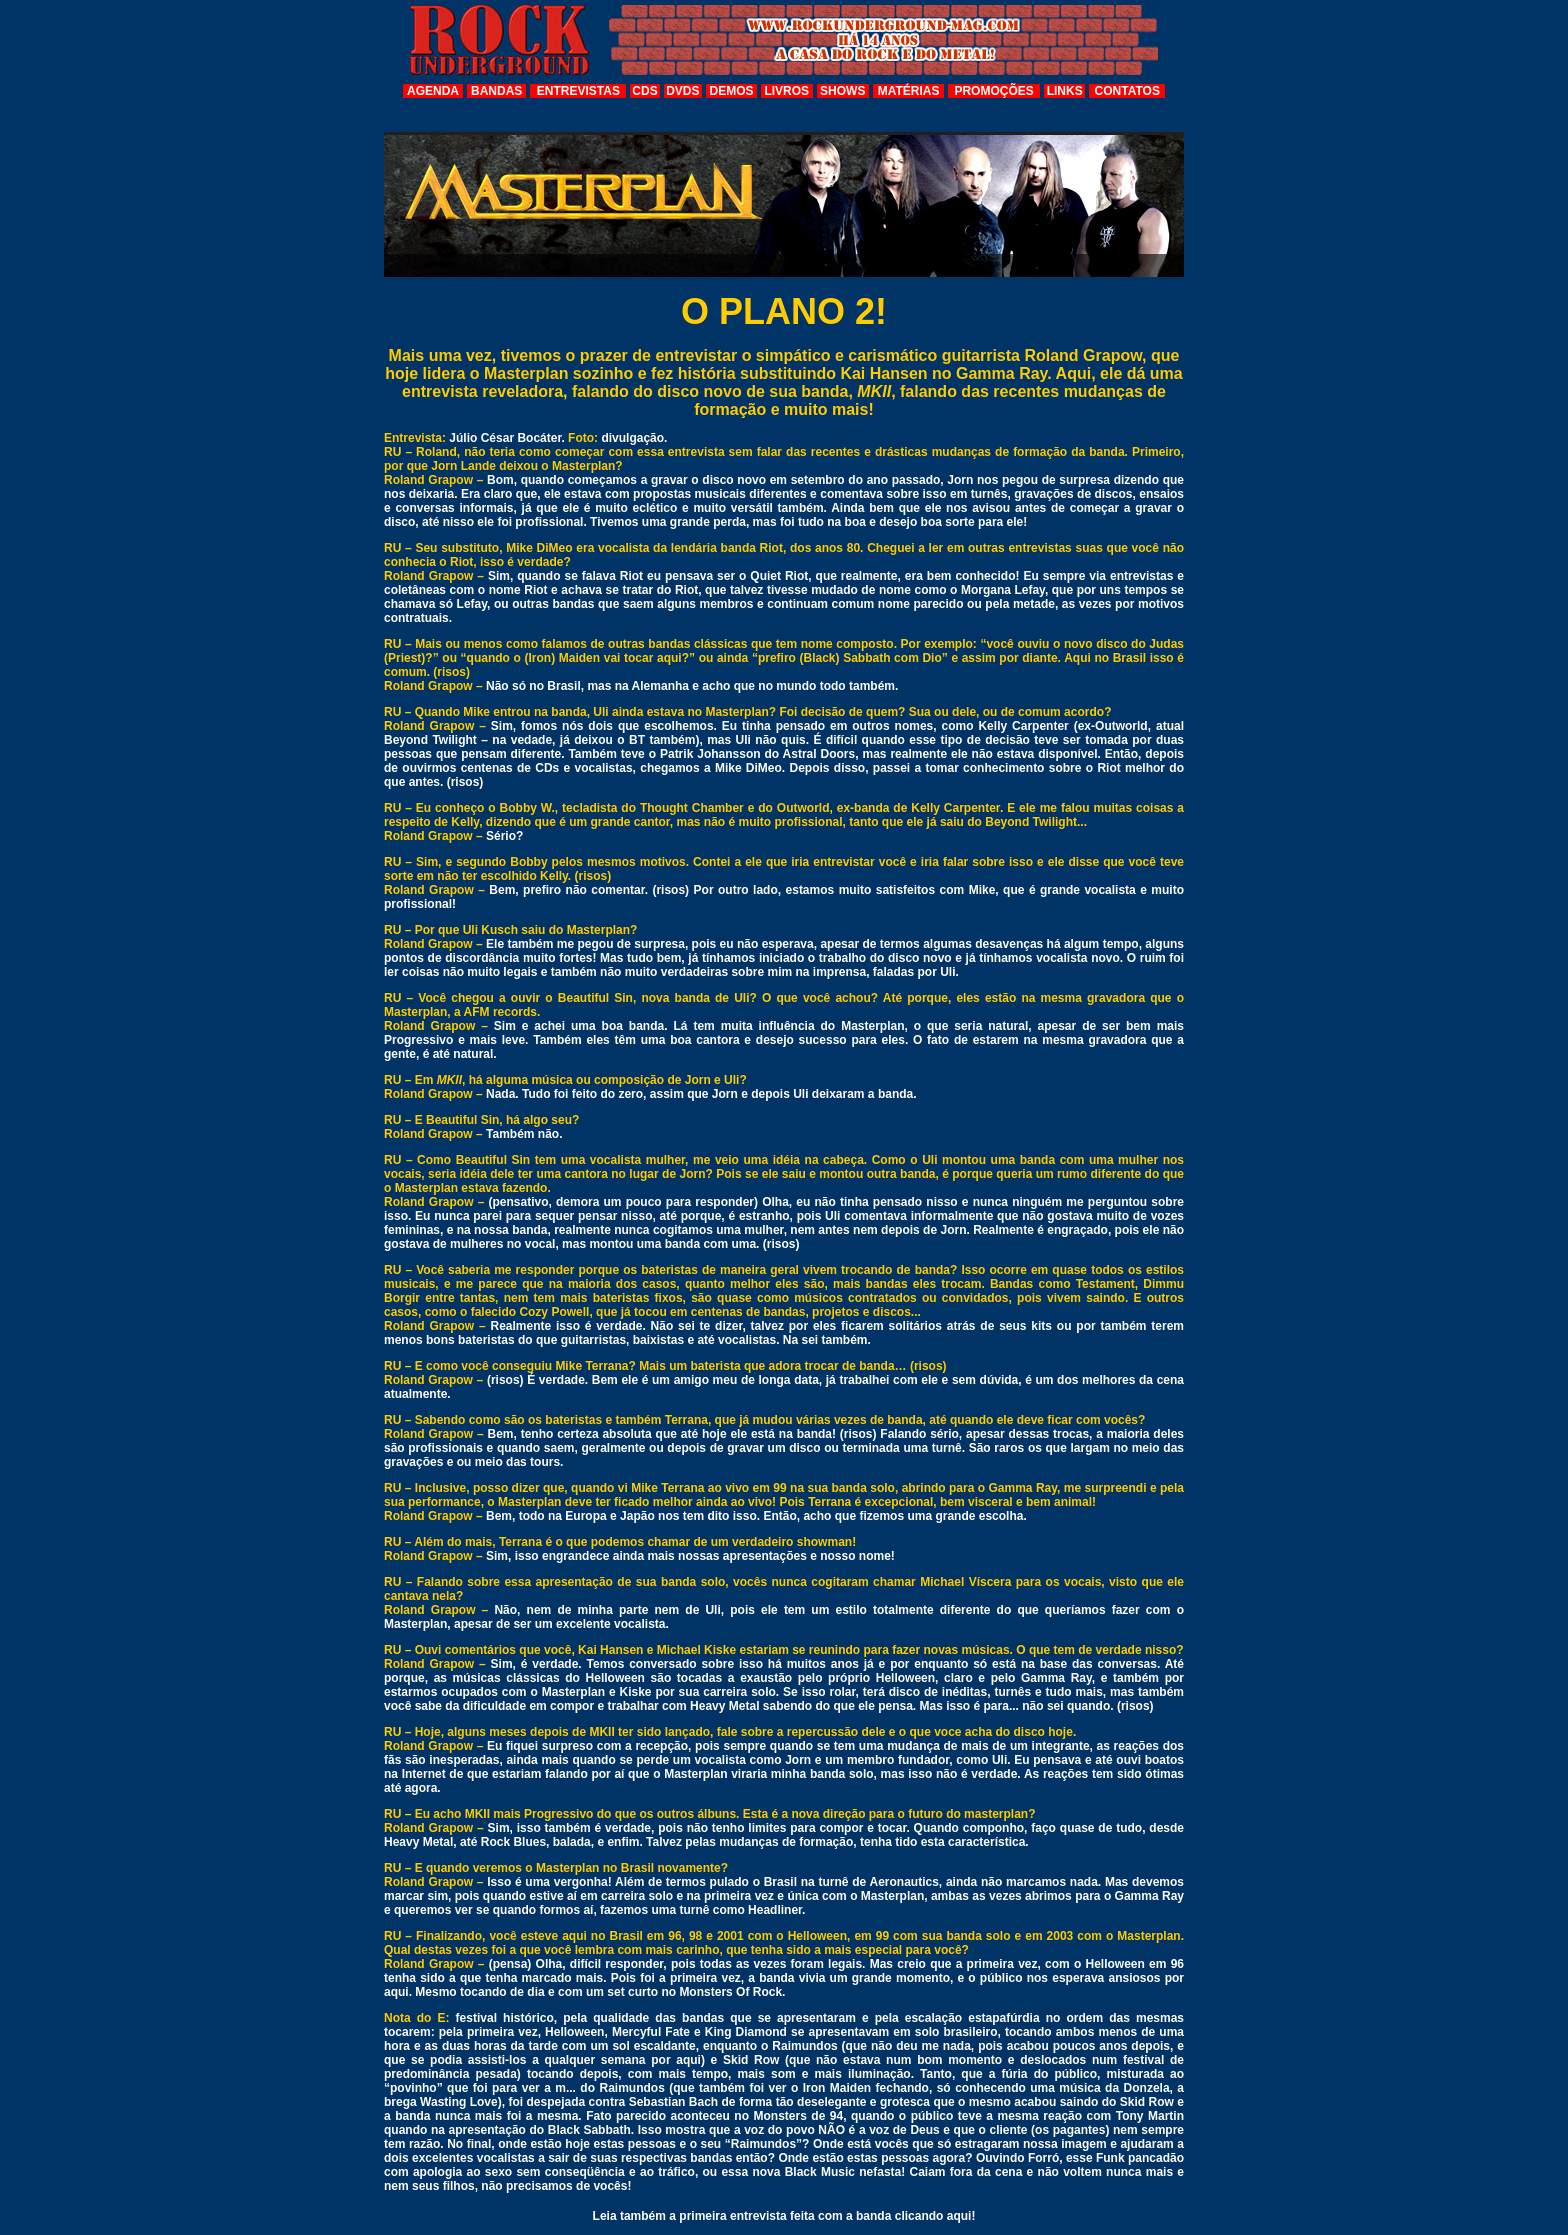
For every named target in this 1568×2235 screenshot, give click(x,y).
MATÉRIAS (909, 91)
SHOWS (842, 91)
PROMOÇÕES (993, 91)
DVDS (682, 91)
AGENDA (433, 91)
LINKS (1065, 91)
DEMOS (732, 91)
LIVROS (786, 91)
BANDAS (496, 91)
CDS (644, 91)
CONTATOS (1127, 91)
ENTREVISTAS (578, 91)
